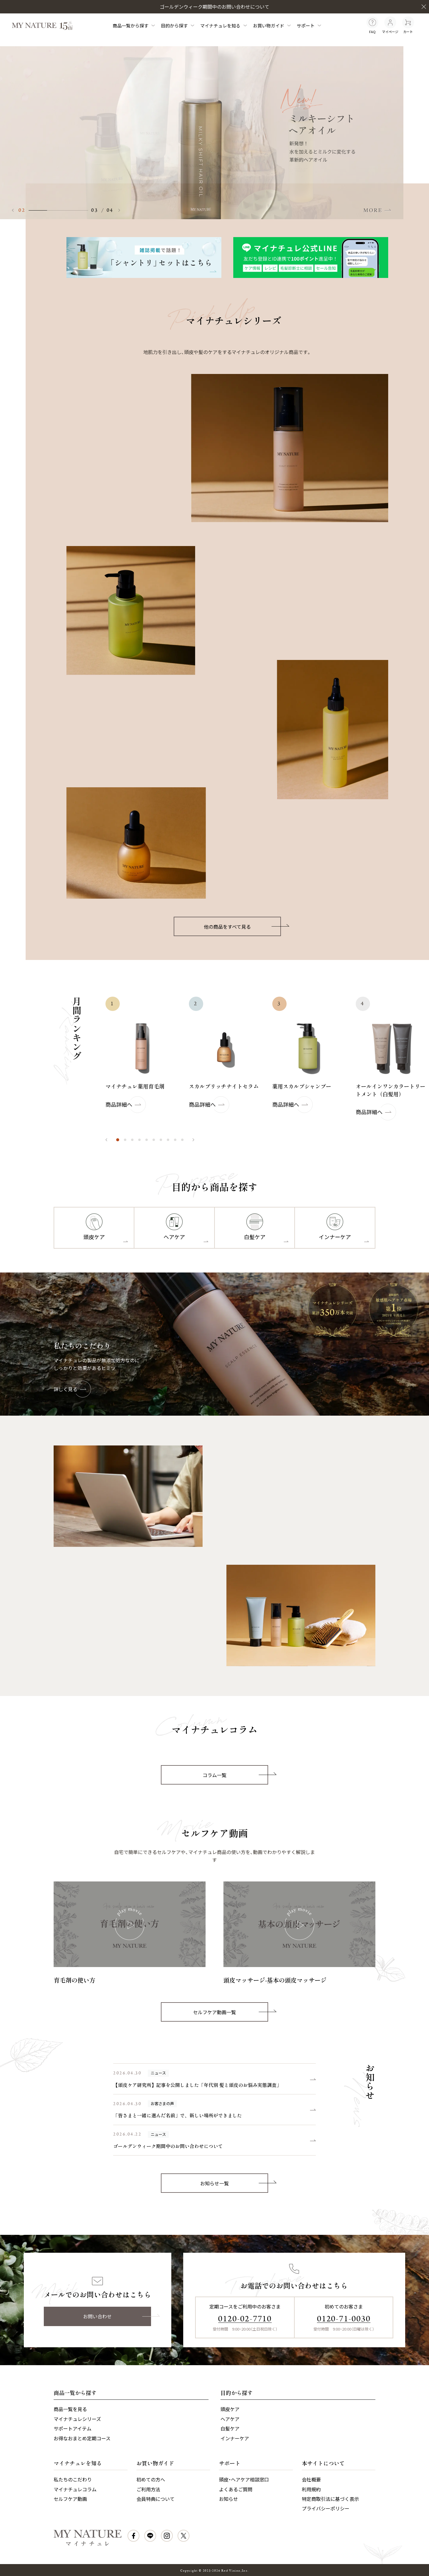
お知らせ (228, 2498)
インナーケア (234, 2438)
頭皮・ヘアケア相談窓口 (244, 2479)
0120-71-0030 (344, 2318)
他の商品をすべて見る (242, 926)
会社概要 (311, 2479)
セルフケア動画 (70, 2498)
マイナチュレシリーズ (77, 2418)
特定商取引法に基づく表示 (330, 2498)
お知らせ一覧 (234, 2183)
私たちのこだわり (73, 2479)
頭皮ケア (230, 2409)
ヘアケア (230, 2418)
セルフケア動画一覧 (230, 2012)
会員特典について (155, 2498)
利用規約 (311, 2489)
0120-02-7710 (245, 2318)
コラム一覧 (235, 1775)
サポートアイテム (72, 2428)
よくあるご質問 (235, 2489)
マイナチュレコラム (75, 2489)
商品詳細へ (126, 1104)
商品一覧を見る (70, 2409)
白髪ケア (230, 2428)
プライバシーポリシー (325, 2508)
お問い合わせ (117, 2316)
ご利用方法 (148, 2489)
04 (110, 210)
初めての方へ (150, 2479)
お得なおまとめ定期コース (82, 2438)
